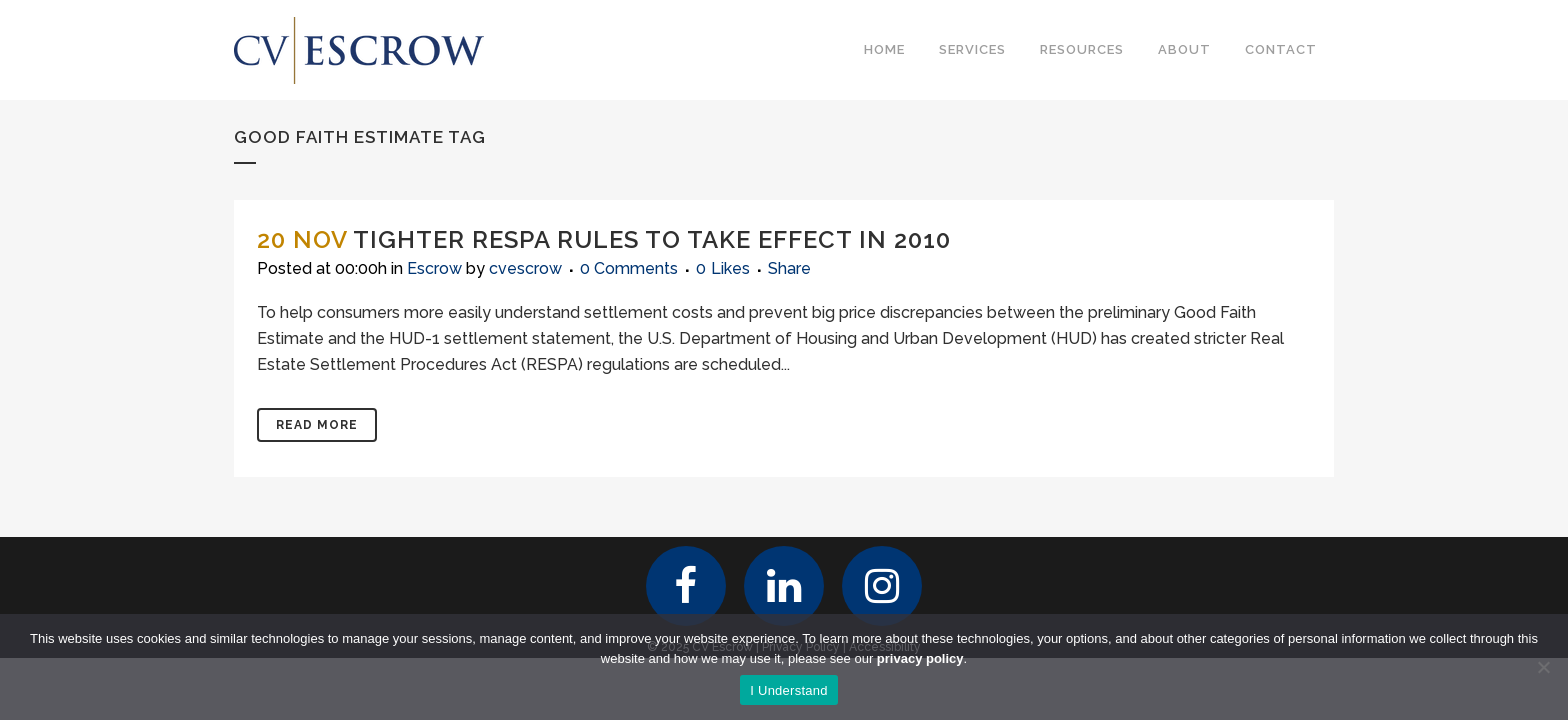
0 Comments (629, 268)
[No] (1543, 667)
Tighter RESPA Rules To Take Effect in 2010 (652, 239)
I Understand (788, 690)
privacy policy (920, 658)
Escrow (434, 268)
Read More (317, 425)
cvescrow (525, 268)
